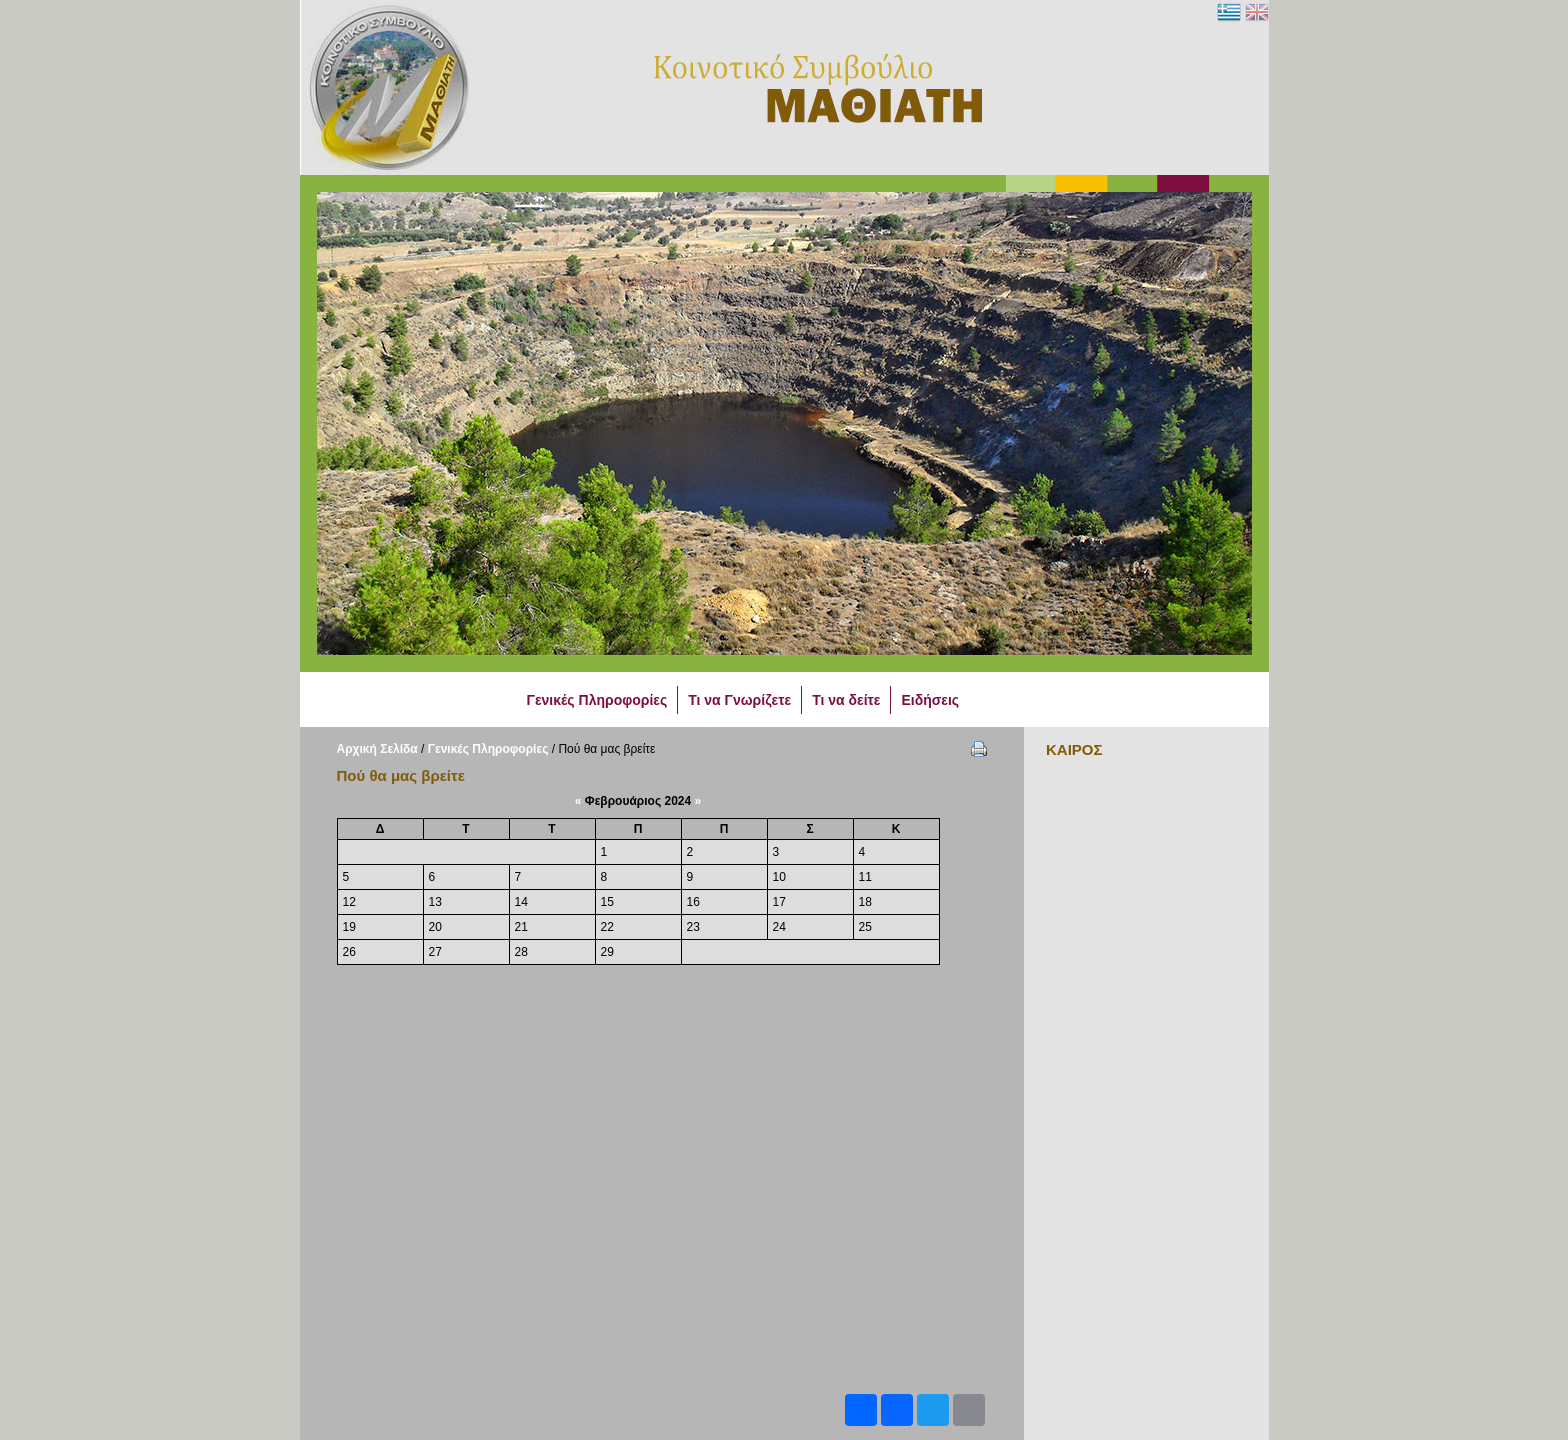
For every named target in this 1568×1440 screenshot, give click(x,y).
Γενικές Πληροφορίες (488, 749)
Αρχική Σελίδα (377, 749)
